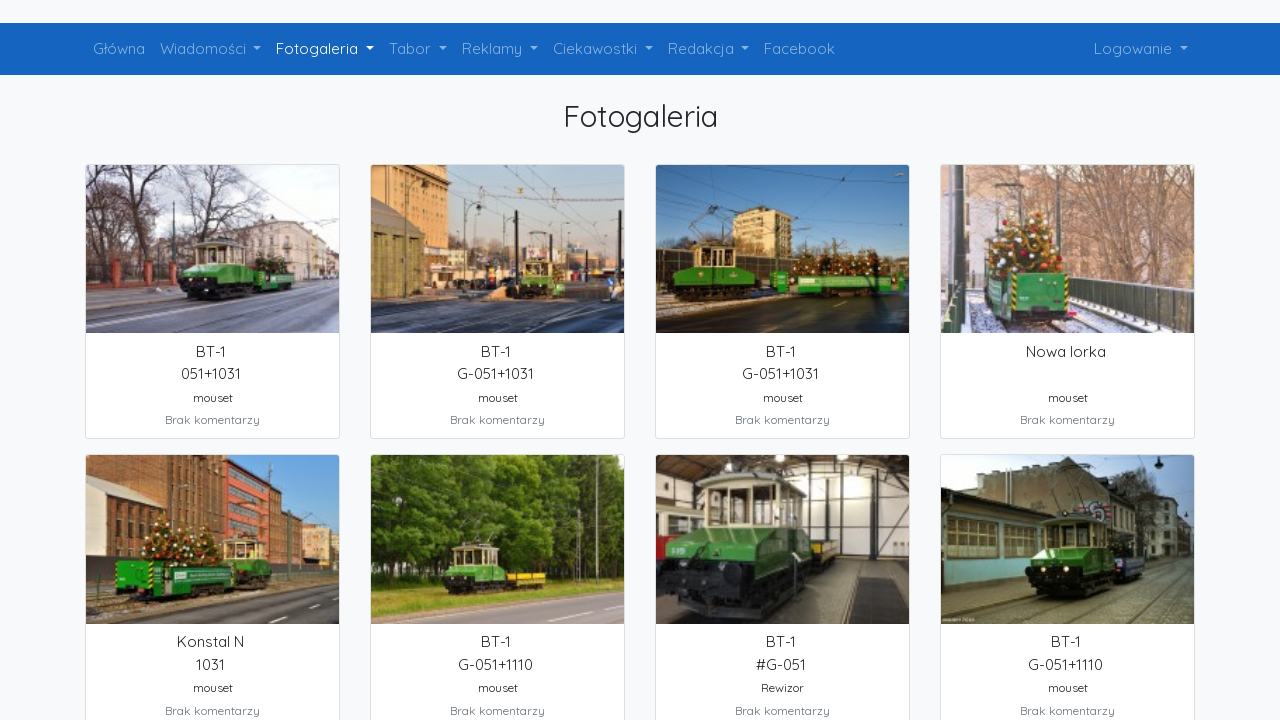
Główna (119, 48)
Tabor (412, 48)
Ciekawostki (597, 48)
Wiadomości (205, 48)
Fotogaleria (319, 48)
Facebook (799, 48)
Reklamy (494, 48)
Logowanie (1135, 48)
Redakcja (703, 48)
